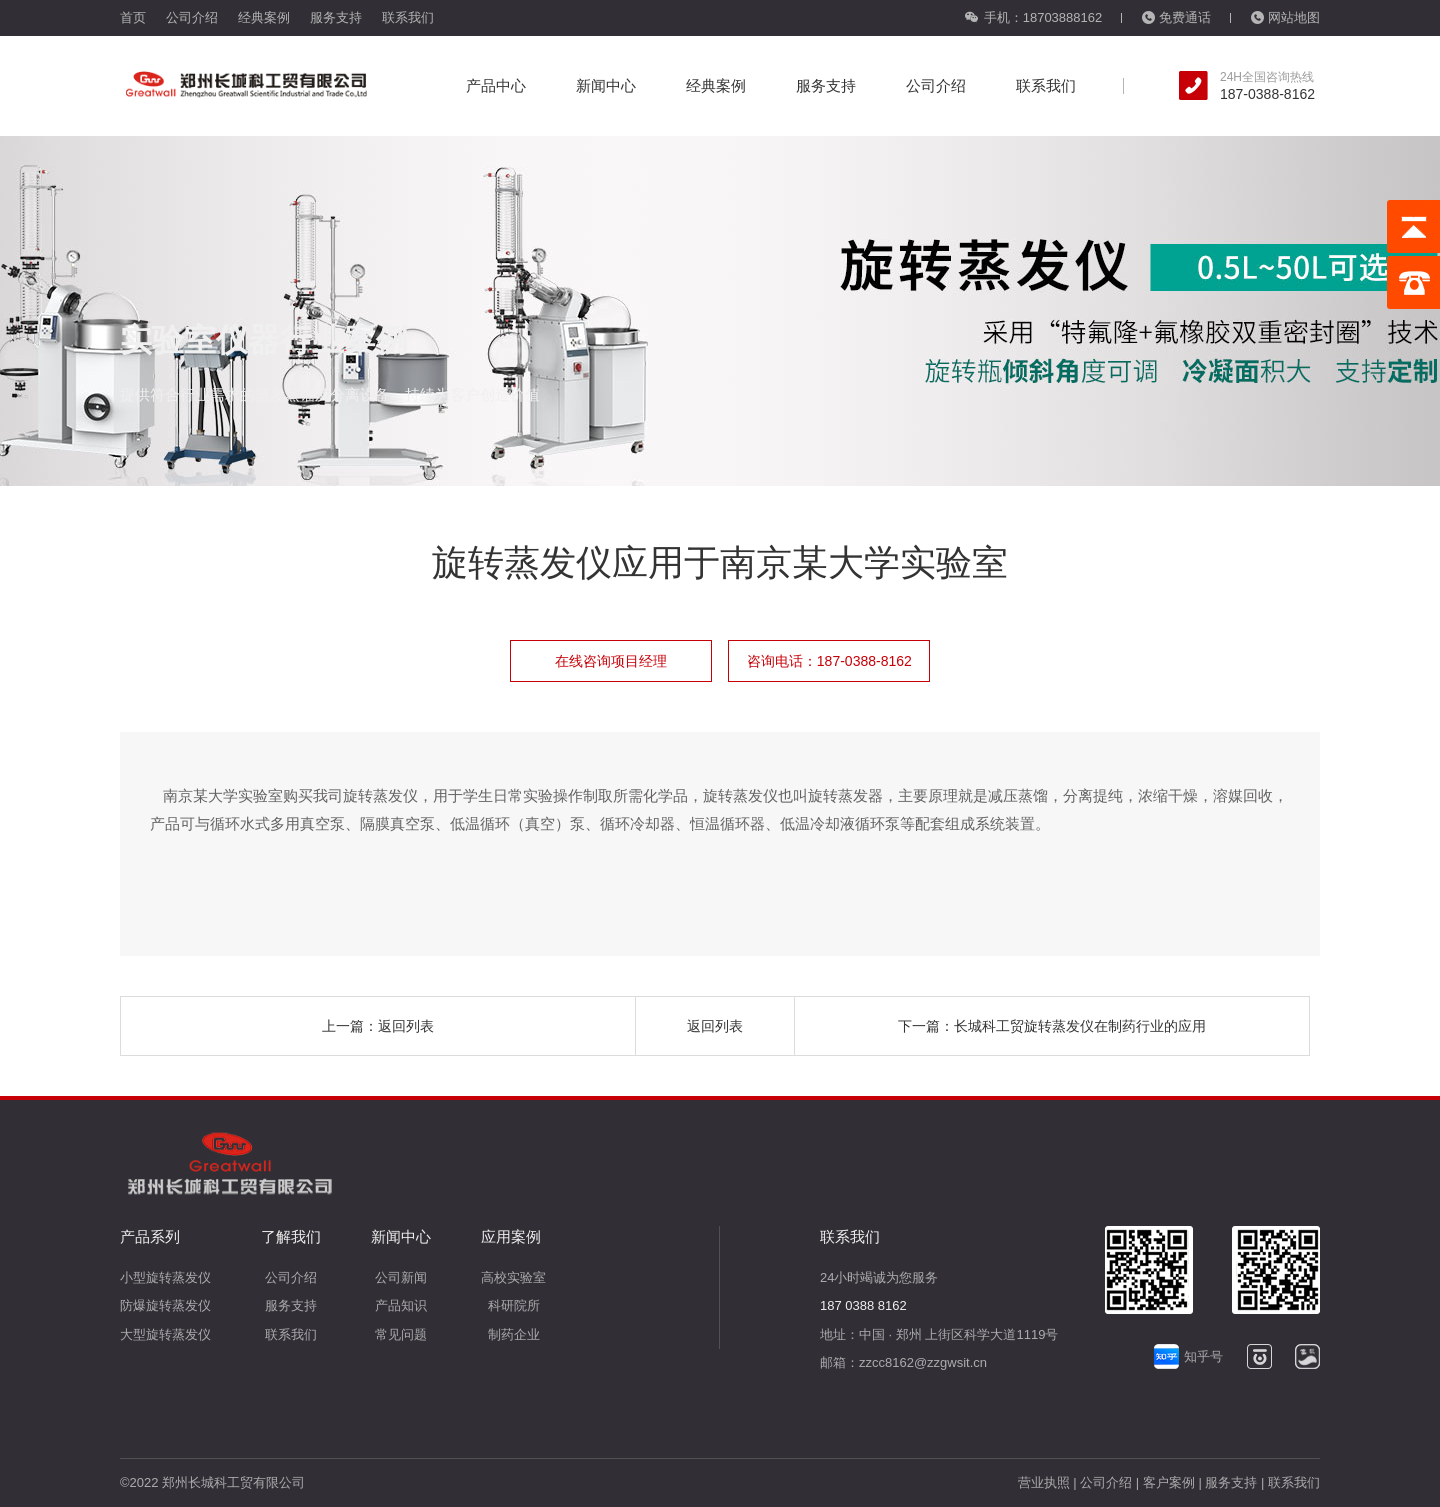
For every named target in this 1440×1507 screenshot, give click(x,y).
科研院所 (514, 1305)
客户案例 (1169, 1482)
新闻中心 (606, 85)
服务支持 (336, 17)
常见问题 (401, 1334)
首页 (133, 17)
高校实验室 (513, 1277)
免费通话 (1176, 17)
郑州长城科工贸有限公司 (233, 1482)
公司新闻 (401, 1277)
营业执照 (1044, 1482)
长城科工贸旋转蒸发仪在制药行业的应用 (1080, 1026)
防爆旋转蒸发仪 (165, 1305)
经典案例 (264, 17)
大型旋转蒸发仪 (165, 1334)
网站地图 (1285, 17)
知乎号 (1188, 1356)
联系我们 (408, 17)
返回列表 (406, 1026)
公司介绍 (192, 17)
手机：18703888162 (1033, 17)
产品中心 (496, 85)
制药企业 (514, 1334)
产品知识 (401, 1305)
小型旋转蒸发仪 (165, 1277)
